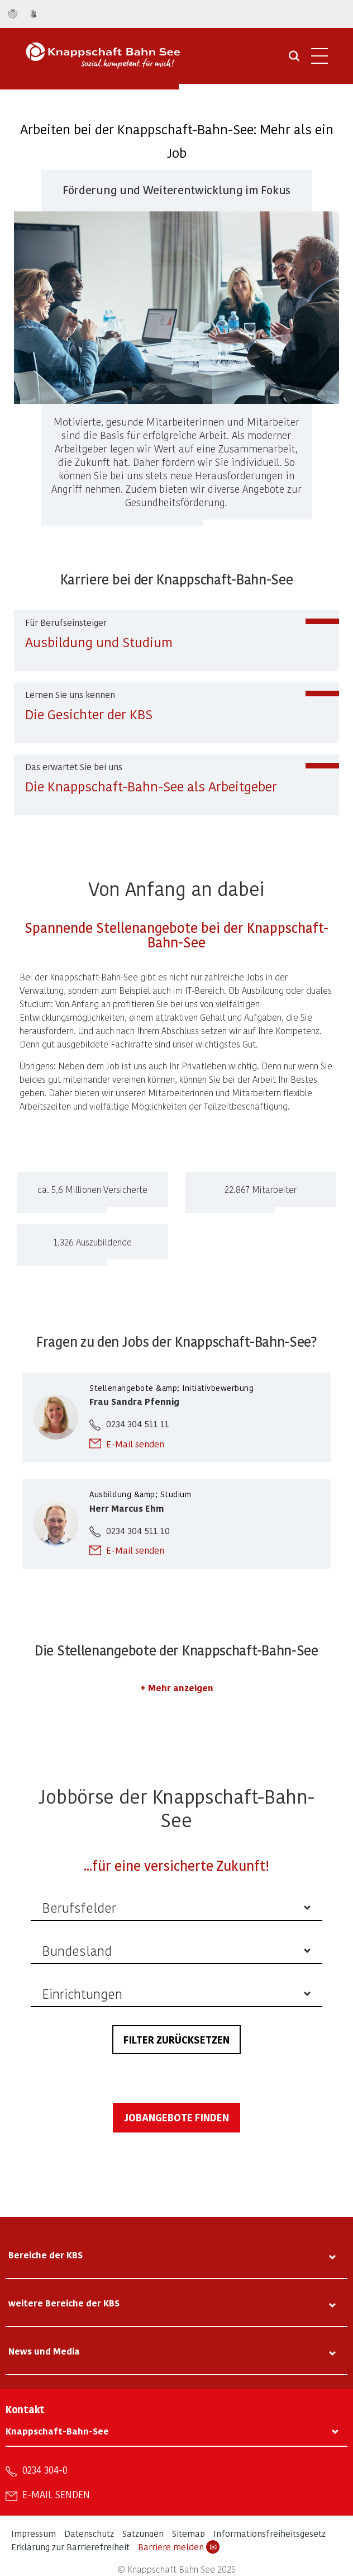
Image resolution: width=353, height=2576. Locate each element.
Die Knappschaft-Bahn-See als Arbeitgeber (151, 786)
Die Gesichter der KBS (88, 714)
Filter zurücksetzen (176, 2039)
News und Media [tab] (44, 2351)
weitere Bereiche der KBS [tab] (64, 2302)
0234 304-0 (45, 2469)
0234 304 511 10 (138, 1530)
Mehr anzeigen (180, 1687)
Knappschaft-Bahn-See (57, 2431)
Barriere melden (179, 2547)
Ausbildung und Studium (99, 642)
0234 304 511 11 (137, 1423)
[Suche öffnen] (294, 60)
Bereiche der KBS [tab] (45, 2254)
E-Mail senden (135, 1443)
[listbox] (176, 1908)
